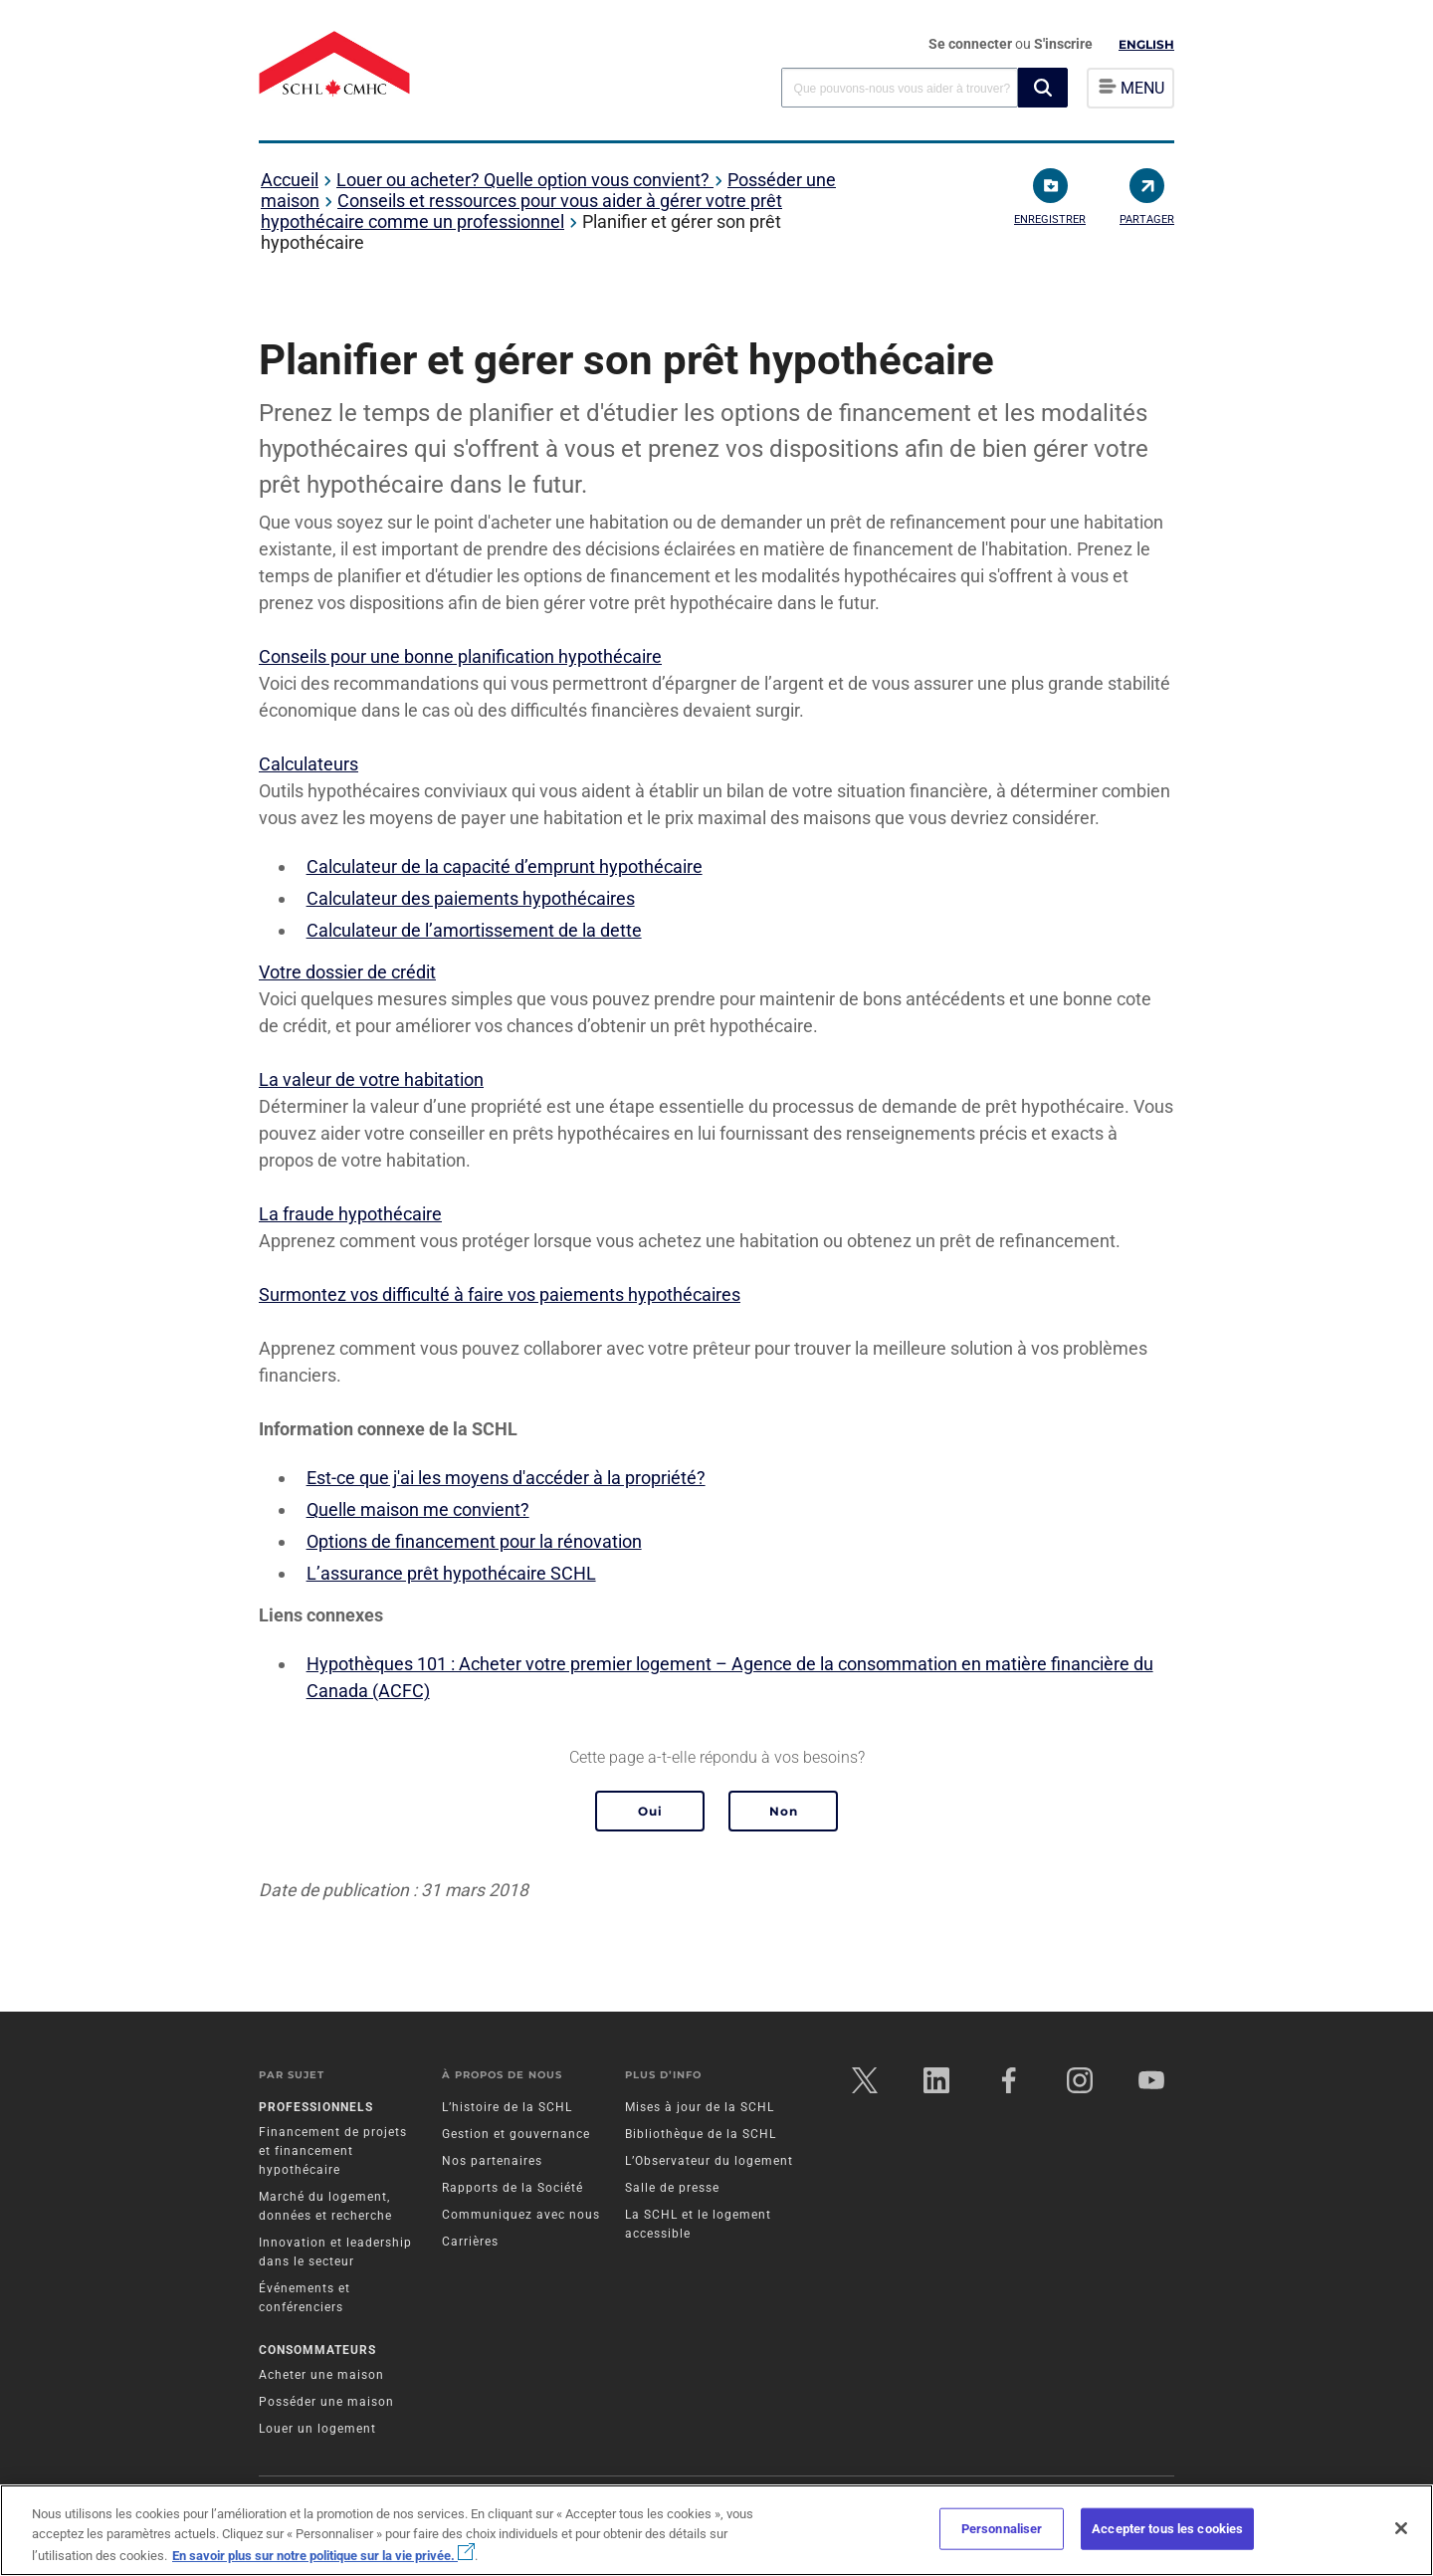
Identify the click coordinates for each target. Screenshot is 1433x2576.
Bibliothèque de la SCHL (700, 2134)
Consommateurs (317, 2350)
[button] (1043, 87)
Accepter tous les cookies (1167, 2528)
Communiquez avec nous (521, 2215)
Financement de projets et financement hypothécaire (333, 2151)
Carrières (470, 2242)
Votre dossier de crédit (347, 972)
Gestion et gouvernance (516, 2134)
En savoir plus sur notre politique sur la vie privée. (323, 2555)
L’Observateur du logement (709, 2161)
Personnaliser (1002, 2528)
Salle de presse (672, 2188)
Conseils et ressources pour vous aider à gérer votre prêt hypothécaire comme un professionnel (521, 211)
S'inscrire (1063, 44)
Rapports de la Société (512, 2188)
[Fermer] (1401, 2528)
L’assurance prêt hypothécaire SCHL (451, 1573)
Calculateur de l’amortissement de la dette (474, 930)
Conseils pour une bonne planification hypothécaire (460, 656)
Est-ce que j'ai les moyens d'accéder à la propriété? (506, 1477)
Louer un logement (317, 2429)
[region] (716, 2530)
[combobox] (899, 87)
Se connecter (971, 44)
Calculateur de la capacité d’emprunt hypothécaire (505, 866)
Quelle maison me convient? (418, 1509)
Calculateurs (308, 763)
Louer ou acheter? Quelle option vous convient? (525, 179)
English (1146, 44)
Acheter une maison (321, 2375)
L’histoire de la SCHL (507, 2107)
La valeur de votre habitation (371, 1079)
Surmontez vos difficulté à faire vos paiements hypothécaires (499, 1294)
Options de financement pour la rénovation (474, 1541)
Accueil (289, 179)
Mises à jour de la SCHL (699, 2107)
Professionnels (316, 2107)
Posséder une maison (326, 2402)
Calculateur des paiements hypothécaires (471, 898)
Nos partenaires (492, 2161)
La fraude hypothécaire (350, 1213)
